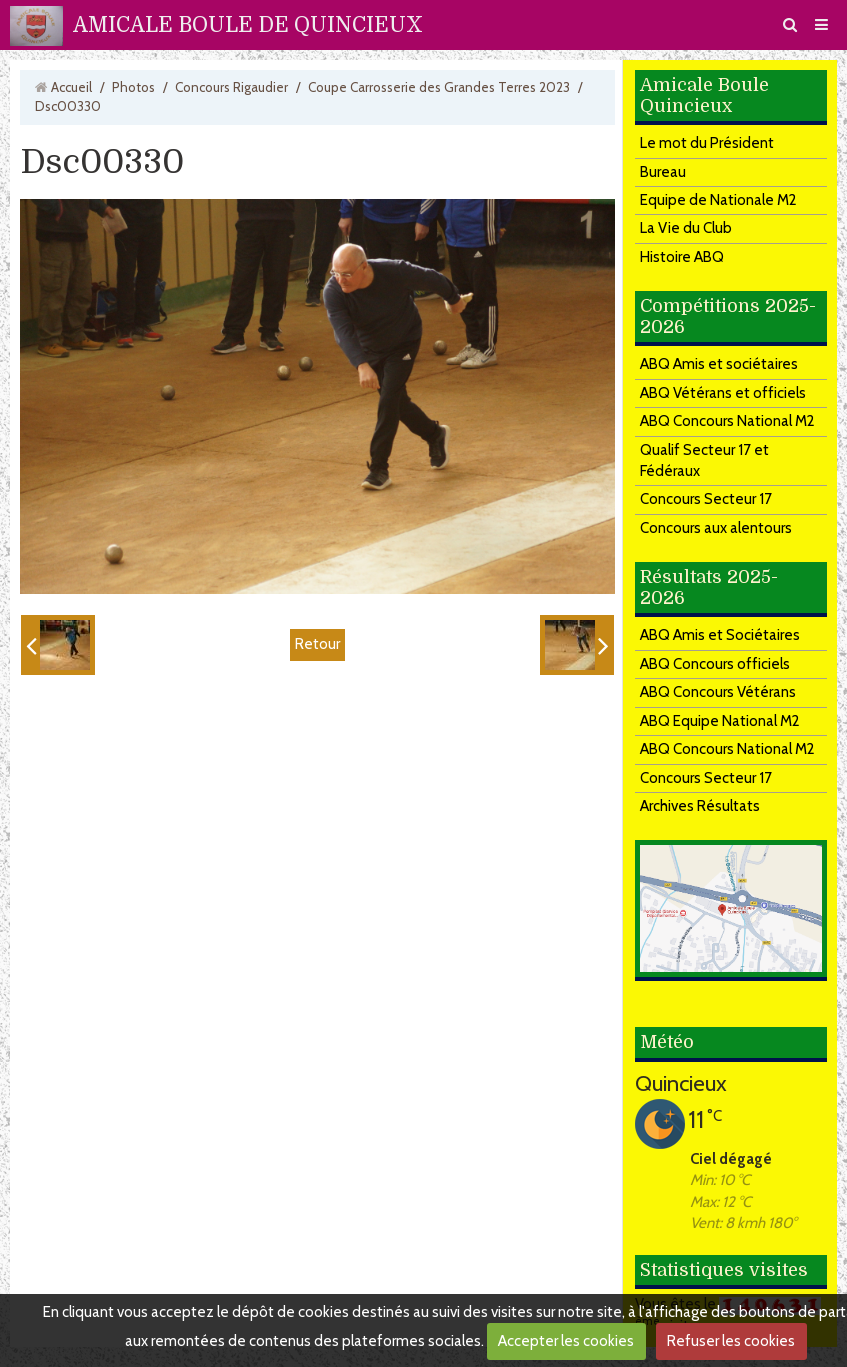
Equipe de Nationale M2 (718, 200)
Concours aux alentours (716, 528)
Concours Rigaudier (231, 87)
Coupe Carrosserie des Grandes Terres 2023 (439, 87)
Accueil (71, 87)
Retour (317, 644)
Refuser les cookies (731, 1341)
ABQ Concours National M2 (727, 421)
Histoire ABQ (682, 257)
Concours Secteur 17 (706, 499)
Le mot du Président (707, 143)
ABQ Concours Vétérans (718, 692)
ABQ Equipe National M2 (720, 721)
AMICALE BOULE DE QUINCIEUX (248, 25)
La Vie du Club (686, 228)
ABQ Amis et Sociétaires (720, 635)
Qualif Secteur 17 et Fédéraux (704, 460)
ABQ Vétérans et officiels (723, 393)
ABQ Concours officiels (715, 664)
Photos (133, 87)
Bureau (663, 172)
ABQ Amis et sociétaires (719, 364)
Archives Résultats (700, 806)
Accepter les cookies (566, 1341)
